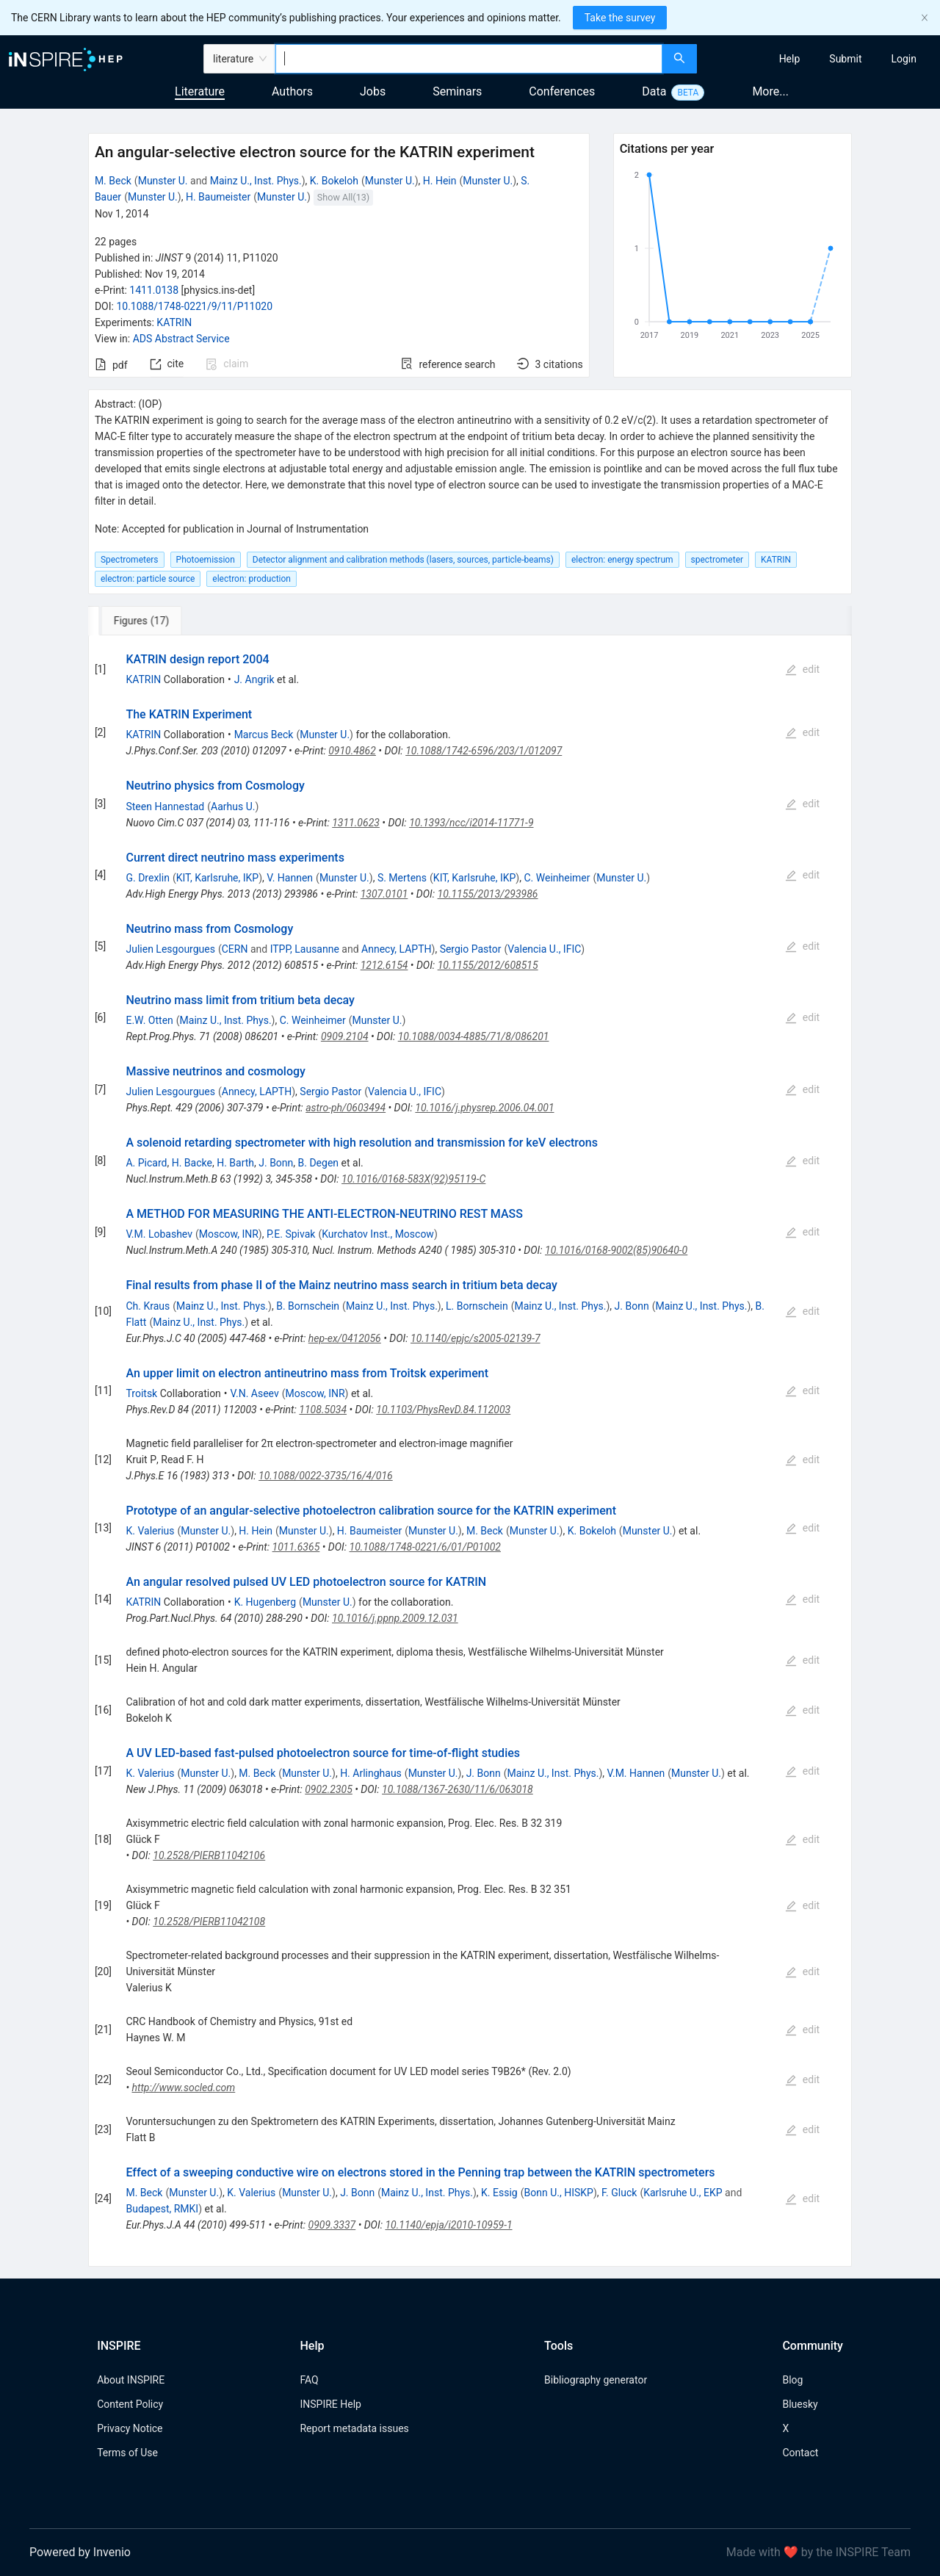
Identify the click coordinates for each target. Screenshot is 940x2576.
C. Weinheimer (557, 878)
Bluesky (799, 2404)
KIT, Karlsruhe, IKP (217, 878)
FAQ (309, 2380)
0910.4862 (352, 751)
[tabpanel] (470, 1451)
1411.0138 (153, 290)
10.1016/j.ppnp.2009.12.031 (395, 1618)
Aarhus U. (233, 806)
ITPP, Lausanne (304, 949)
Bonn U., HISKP (558, 2192)
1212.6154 (384, 965)
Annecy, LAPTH (396, 949)
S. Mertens (402, 878)
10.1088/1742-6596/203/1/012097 (483, 751)
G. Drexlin (147, 878)
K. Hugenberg (265, 1602)
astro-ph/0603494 (346, 1108)
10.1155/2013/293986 (488, 894)
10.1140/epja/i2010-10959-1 (448, 2225)
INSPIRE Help (330, 2404)
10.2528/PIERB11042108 (209, 1921)
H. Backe (192, 1163)
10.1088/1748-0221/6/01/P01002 (425, 1547)
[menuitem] (789, 58)
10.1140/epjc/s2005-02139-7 (475, 1338)
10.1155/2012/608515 (488, 965)
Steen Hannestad (165, 806)
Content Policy (130, 2404)
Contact (800, 2452)
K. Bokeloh (334, 181)
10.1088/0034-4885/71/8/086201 (473, 1036)
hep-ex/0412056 (344, 1338)
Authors (292, 91)
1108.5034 (323, 1409)
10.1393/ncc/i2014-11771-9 (471, 823)
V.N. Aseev (255, 1393)
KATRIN (174, 322)
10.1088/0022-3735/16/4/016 (325, 1476)
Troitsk (141, 1393)
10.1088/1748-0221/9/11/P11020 (194, 306)
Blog (792, 2380)
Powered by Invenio (80, 2552)
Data (654, 91)
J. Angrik (254, 679)
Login (903, 59)
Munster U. (163, 181)
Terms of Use (127, 2452)
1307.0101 (384, 894)
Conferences (562, 91)
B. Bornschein (307, 1306)
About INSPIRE (130, 2380)
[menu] (820, 58)
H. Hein (440, 181)
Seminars (457, 91)
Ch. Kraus (148, 1306)
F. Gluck (619, 2192)
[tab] (137, 621)
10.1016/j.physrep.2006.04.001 (484, 1108)
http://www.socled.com (184, 2087)
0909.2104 (345, 1036)
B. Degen (318, 1163)
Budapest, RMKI (162, 2209)
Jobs (373, 91)
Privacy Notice (129, 2428)
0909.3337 (332, 2225)
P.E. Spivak (291, 1234)
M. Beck (113, 181)
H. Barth (235, 1163)
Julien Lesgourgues (170, 949)
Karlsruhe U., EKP (682, 2192)
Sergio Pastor (471, 949)
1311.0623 (356, 823)
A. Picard (146, 1163)
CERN (235, 949)
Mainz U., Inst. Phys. (256, 181)
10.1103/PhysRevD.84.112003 (443, 1409)
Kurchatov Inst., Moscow (378, 1234)
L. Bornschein (477, 1306)
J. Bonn (275, 1163)
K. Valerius (150, 1531)
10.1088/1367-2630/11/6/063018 (457, 1789)
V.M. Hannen (636, 1773)
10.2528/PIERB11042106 (209, 1855)
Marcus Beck (264, 734)
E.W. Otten (149, 1020)
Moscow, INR (228, 1234)
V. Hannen (290, 878)
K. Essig (499, 2192)
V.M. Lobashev (159, 1234)
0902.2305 (328, 1789)
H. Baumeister (218, 197)
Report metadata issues (354, 2428)
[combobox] (468, 58)
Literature (200, 91)
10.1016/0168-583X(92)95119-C (413, 1179)
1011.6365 (296, 1547)
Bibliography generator (595, 2380)
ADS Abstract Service (181, 338)
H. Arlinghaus (371, 1773)
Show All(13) (343, 197)
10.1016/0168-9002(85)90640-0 (616, 1250)
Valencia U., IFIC (544, 949)
